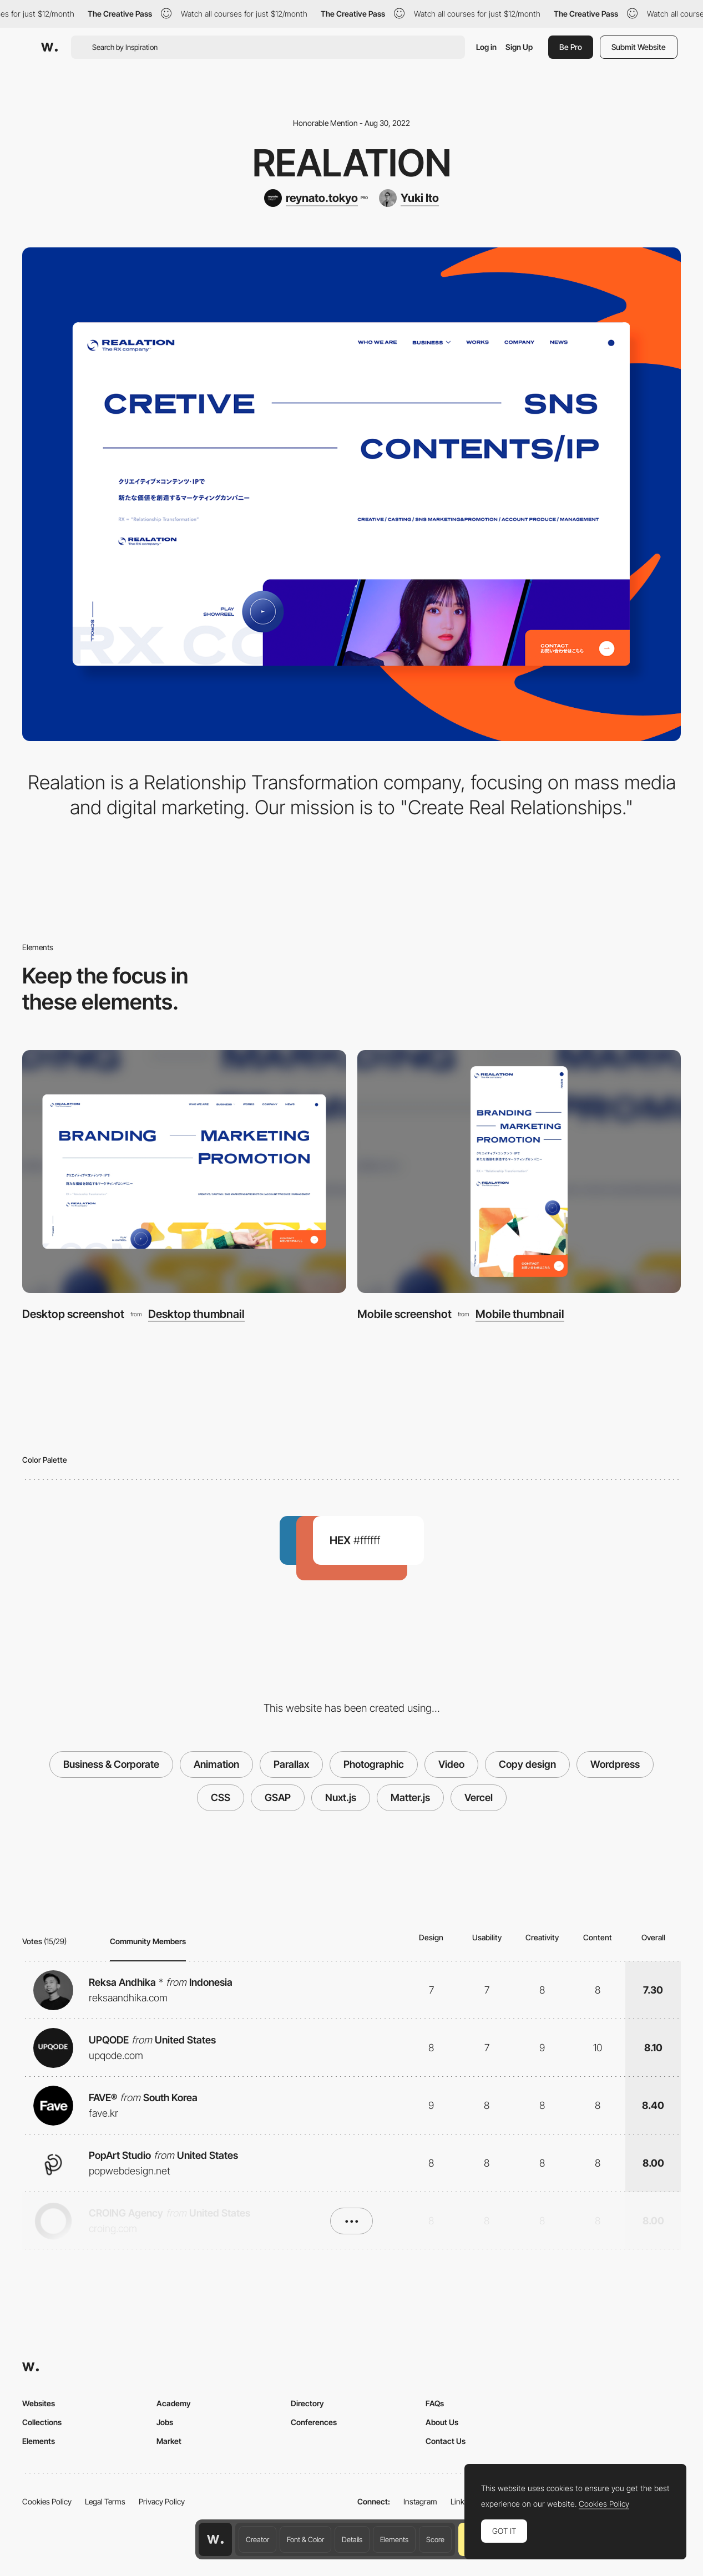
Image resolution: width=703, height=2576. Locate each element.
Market (168, 2441)
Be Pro (570, 47)
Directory (307, 2403)
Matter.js (410, 1797)
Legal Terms (105, 2501)
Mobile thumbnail (520, 1314)
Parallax (291, 1764)
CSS (220, 1797)
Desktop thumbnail (196, 1314)
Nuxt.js (340, 1797)
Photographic (373, 1764)
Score (435, 2539)
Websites (38, 2403)
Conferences (314, 2422)
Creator (257, 2539)
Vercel (478, 1797)
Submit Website (638, 47)
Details (352, 2539)
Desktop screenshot (73, 1314)
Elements (394, 2539)
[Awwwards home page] (215, 2539)
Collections (42, 2422)
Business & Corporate (111, 1764)
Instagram (420, 2501)
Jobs (164, 2422)
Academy (173, 2403)
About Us (442, 2422)
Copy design (527, 1764)
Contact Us (446, 2441)
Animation (216, 1764)
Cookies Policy (47, 2501)
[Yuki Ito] (409, 198)
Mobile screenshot (404, 1314)
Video (451, 1764)
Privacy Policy (162, 2501)
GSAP (278, 1797)
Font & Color (305, 2539)
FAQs (435, 2403)
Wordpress (615, 1764)
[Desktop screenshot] (184, 1171)
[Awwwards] (49, 47)
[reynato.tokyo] (315, 198)
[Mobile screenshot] (519, 1171)
